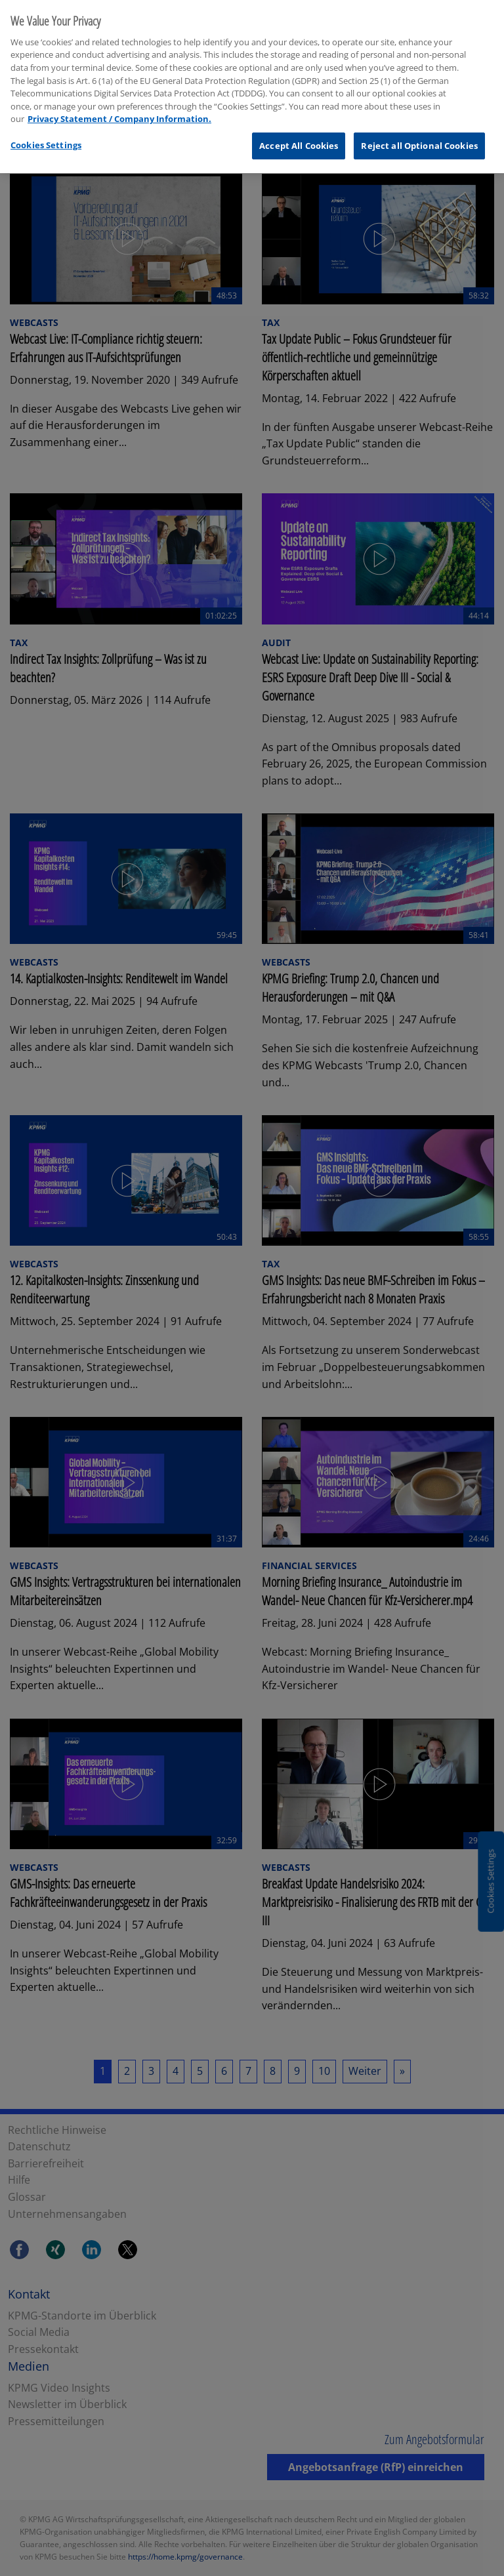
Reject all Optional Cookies (419, 137)
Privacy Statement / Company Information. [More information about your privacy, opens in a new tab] (119, 110)
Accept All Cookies (298, 137)
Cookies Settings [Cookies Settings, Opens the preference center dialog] (45, 136)
